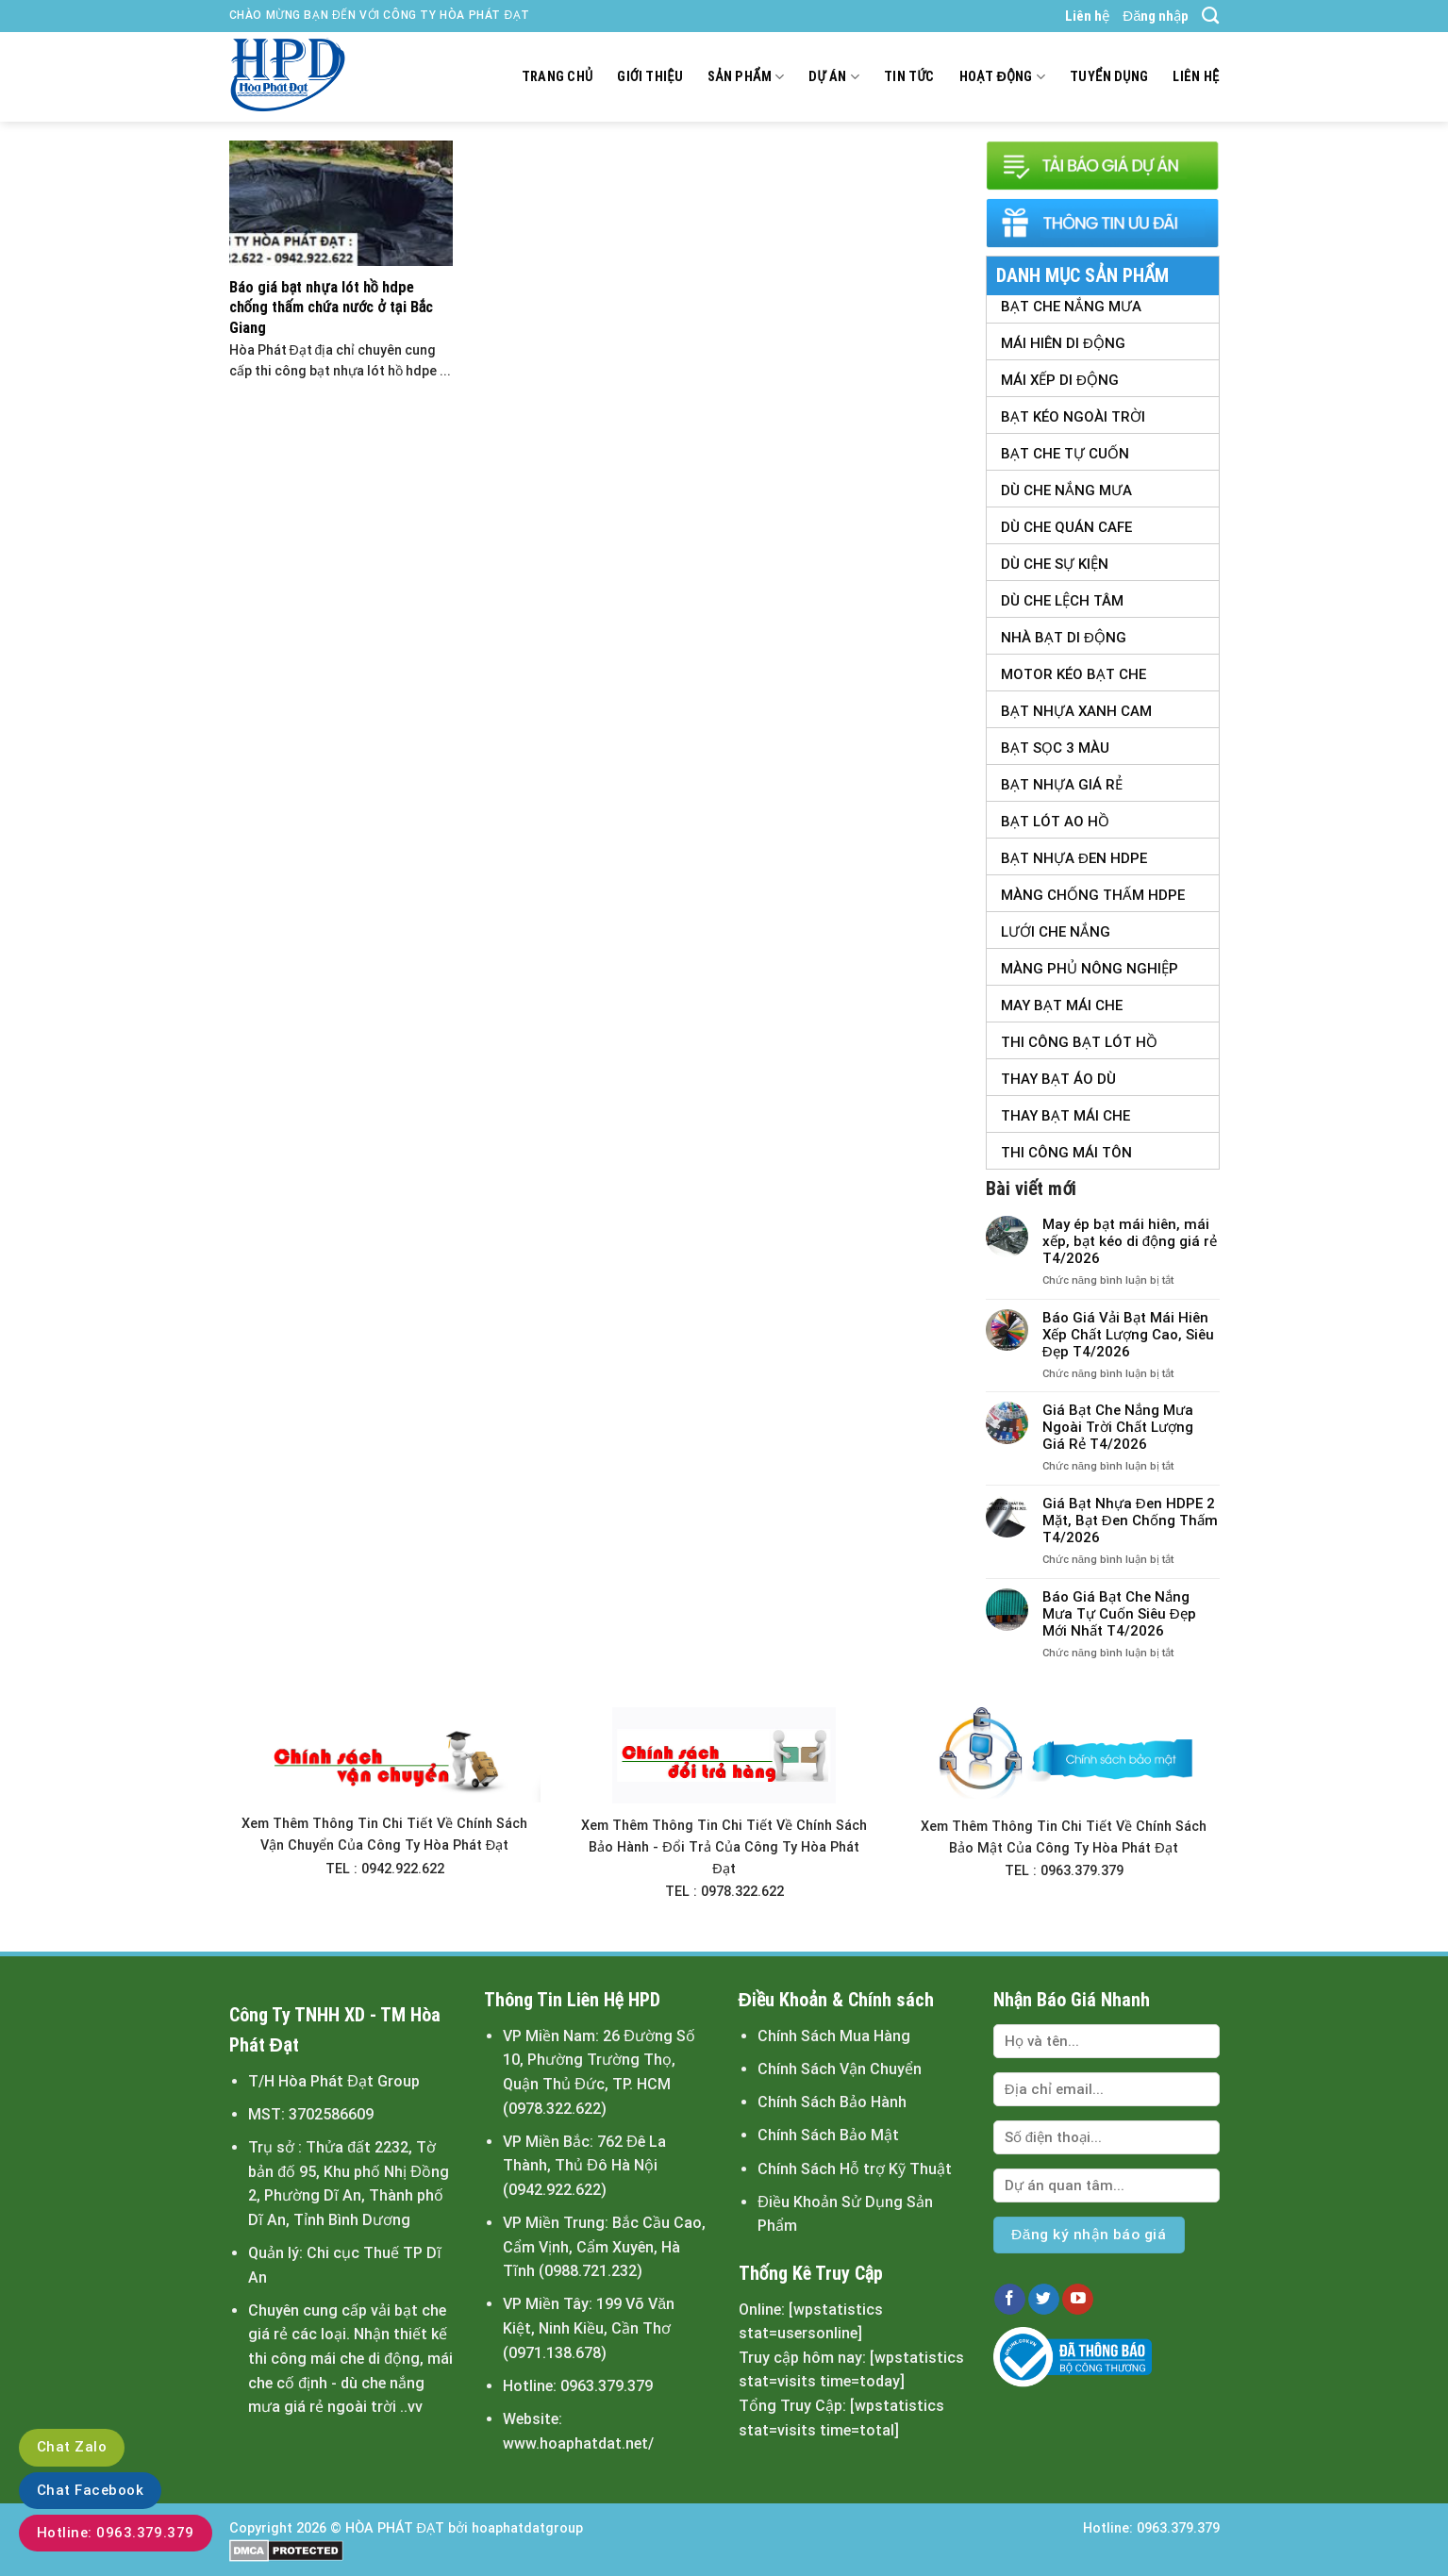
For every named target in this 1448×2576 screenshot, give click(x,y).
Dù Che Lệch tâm (1062, 600)
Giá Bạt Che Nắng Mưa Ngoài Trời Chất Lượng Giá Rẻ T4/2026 (1117, 1427)
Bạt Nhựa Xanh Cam (1076, 711)
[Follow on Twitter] (1043, 2300)
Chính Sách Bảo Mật (828, 2135)
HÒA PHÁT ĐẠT (394, 2528)
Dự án (833, 77)
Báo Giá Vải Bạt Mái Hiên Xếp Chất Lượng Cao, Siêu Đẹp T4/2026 (1128, 1334)
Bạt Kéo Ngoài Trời (1073, 416)
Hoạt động (1002, 77)
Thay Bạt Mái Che (1065, 1115)
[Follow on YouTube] (1077, 2300)
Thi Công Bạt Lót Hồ (1079, 1042)
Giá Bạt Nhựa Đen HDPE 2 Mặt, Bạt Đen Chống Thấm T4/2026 (1130, 1520)
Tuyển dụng (1109, 77)
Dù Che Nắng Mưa (1066, 490)
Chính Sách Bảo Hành (832, 2102)
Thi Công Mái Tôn (1066, 1152)
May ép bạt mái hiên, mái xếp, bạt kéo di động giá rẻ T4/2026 (1129, 1241)
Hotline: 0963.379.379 (115, 2532)
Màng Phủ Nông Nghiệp (1089, 968)
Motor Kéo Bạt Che (1073, 674)
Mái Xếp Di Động (1060, 380)
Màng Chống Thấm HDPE (1093, 895)
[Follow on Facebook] (1009, 2300)
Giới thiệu (650, 77)
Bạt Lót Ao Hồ (1055, 821)
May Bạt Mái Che (1062, 1005)
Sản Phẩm (745, 77)
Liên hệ (1087, 16)
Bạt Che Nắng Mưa (1071, 306)
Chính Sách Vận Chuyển (839, 2069)
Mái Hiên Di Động (1063, 343)
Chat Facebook (90, 2490)
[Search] (1210, 16)
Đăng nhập (1156, 16)
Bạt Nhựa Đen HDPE (1074, 858)
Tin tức (909, 77)
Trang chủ (557, 77)
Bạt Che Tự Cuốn (1065, 453)
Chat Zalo (72, 2446)
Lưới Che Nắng (1055, 931)
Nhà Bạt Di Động (1063, 637)
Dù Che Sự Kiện (1054, 564)
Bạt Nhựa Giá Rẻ (1062, 784)
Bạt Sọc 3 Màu (1055, 748)
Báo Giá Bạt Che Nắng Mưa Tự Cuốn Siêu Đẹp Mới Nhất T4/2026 (1119, 1613)
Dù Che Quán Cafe (1066, 527)
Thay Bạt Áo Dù (1058, 1079)
